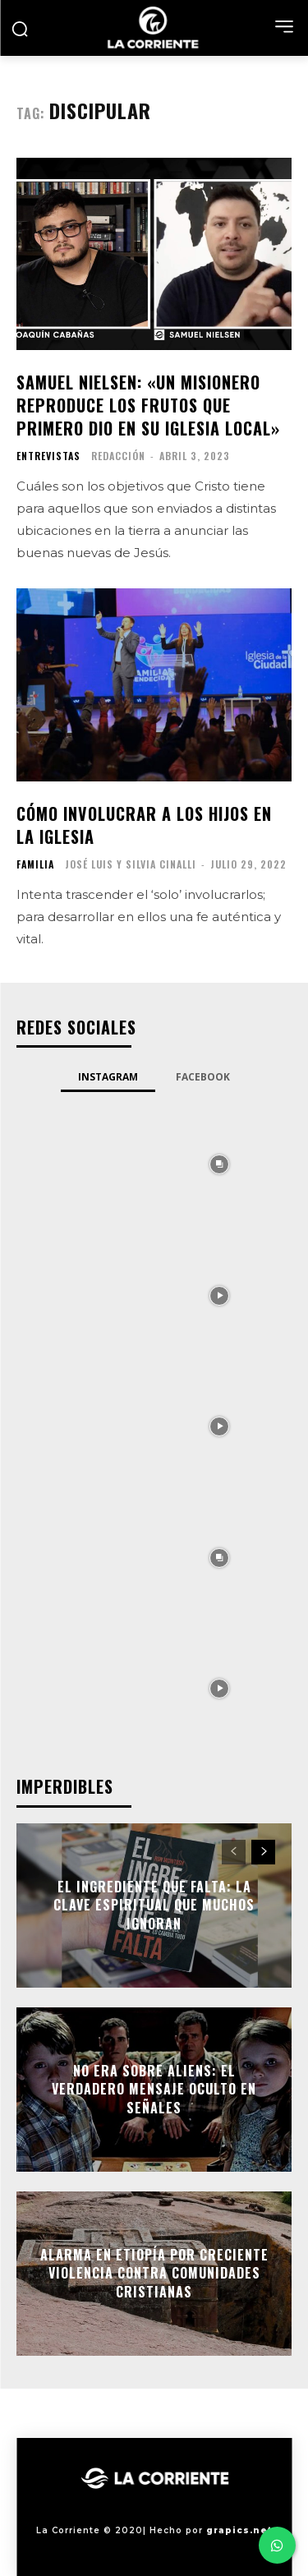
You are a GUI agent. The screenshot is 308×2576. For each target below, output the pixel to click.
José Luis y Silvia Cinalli (130, 864)
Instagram (108, 1077)
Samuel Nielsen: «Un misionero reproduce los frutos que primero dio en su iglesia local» (148, 405)
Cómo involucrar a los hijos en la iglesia (144, 825)
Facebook (203, 1077)
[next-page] (263, 1852)
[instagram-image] (89, 1163)
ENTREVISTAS (48, 456)
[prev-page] (234, 1852)
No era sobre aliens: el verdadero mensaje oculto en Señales (154, 2089)
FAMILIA (35, 864)
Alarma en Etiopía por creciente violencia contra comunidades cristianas (154, 2273)
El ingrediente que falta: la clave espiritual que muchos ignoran (154, 1905)
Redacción (118, 456)
